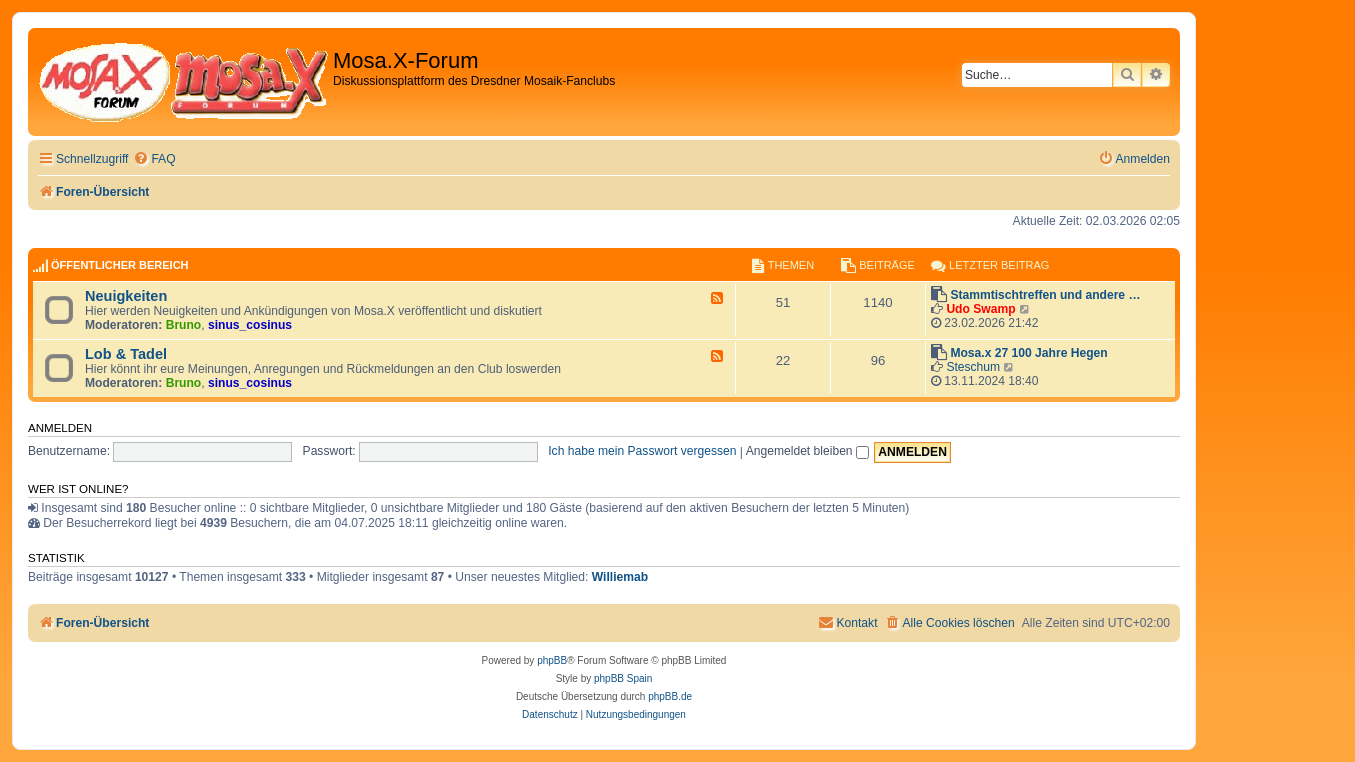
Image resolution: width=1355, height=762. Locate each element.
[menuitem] (154, 159)
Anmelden (60, 428)
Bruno (184, 325)
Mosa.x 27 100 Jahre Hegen (1028, 353)
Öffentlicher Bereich (120, 265)
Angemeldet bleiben (807, 451)
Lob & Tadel (126, 354)
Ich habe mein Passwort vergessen (642, 451)
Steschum (973, 367)
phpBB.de (670, 696)
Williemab (620, 577)
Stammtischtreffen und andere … (1045, 295)
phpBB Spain (623, 678)
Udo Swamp (980, 309)
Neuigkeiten (126, 296)
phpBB (552, 660)
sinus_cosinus (250, 325)
